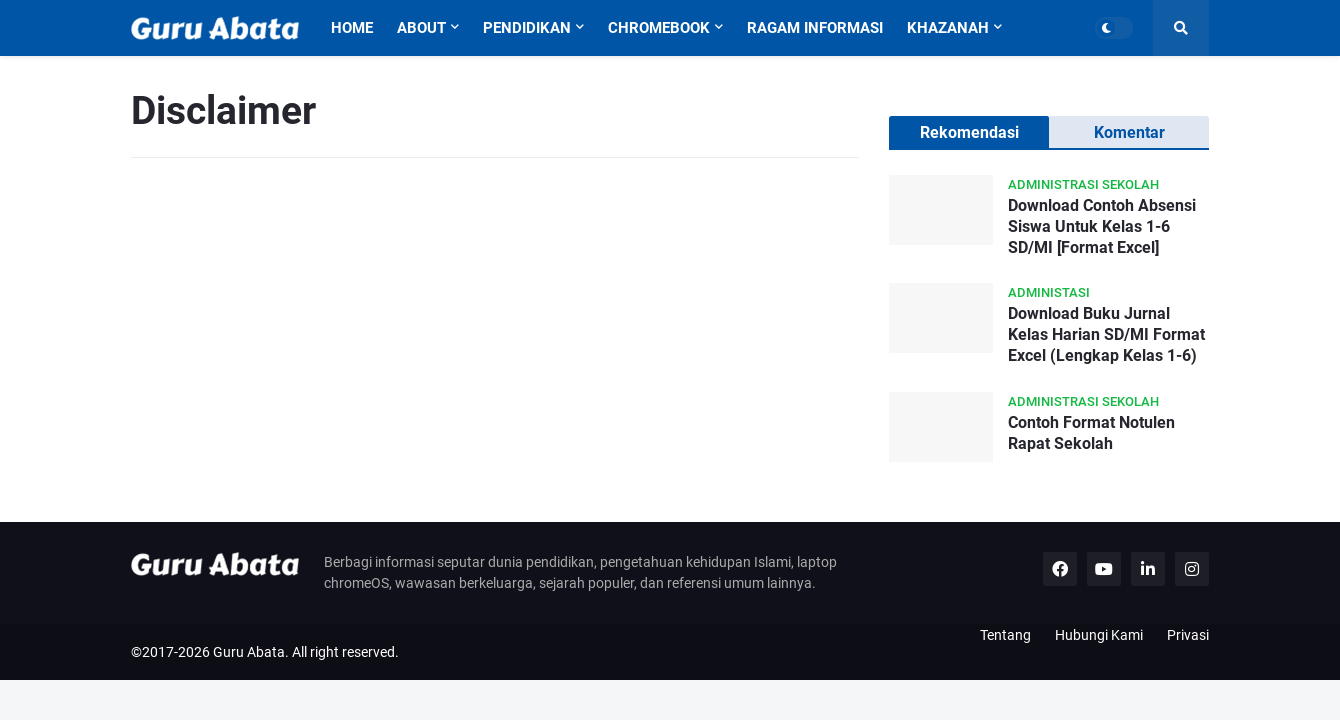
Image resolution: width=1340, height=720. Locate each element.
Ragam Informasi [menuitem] (815, 28)
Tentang (1005, 635)
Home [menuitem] (352, 28)
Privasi (1188, 635)
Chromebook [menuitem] (659, 28)
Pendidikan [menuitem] (527, 28)
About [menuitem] (421, 28)
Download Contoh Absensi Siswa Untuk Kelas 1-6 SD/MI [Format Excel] (1102, 226)
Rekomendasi (969, 132)
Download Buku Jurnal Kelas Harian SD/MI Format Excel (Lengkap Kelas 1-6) (1106, 334)
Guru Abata (249, 652)
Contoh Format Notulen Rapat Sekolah (1091, 433)
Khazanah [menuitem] (948, 28)
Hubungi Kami (1099, 635)
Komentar (1129, 132)
